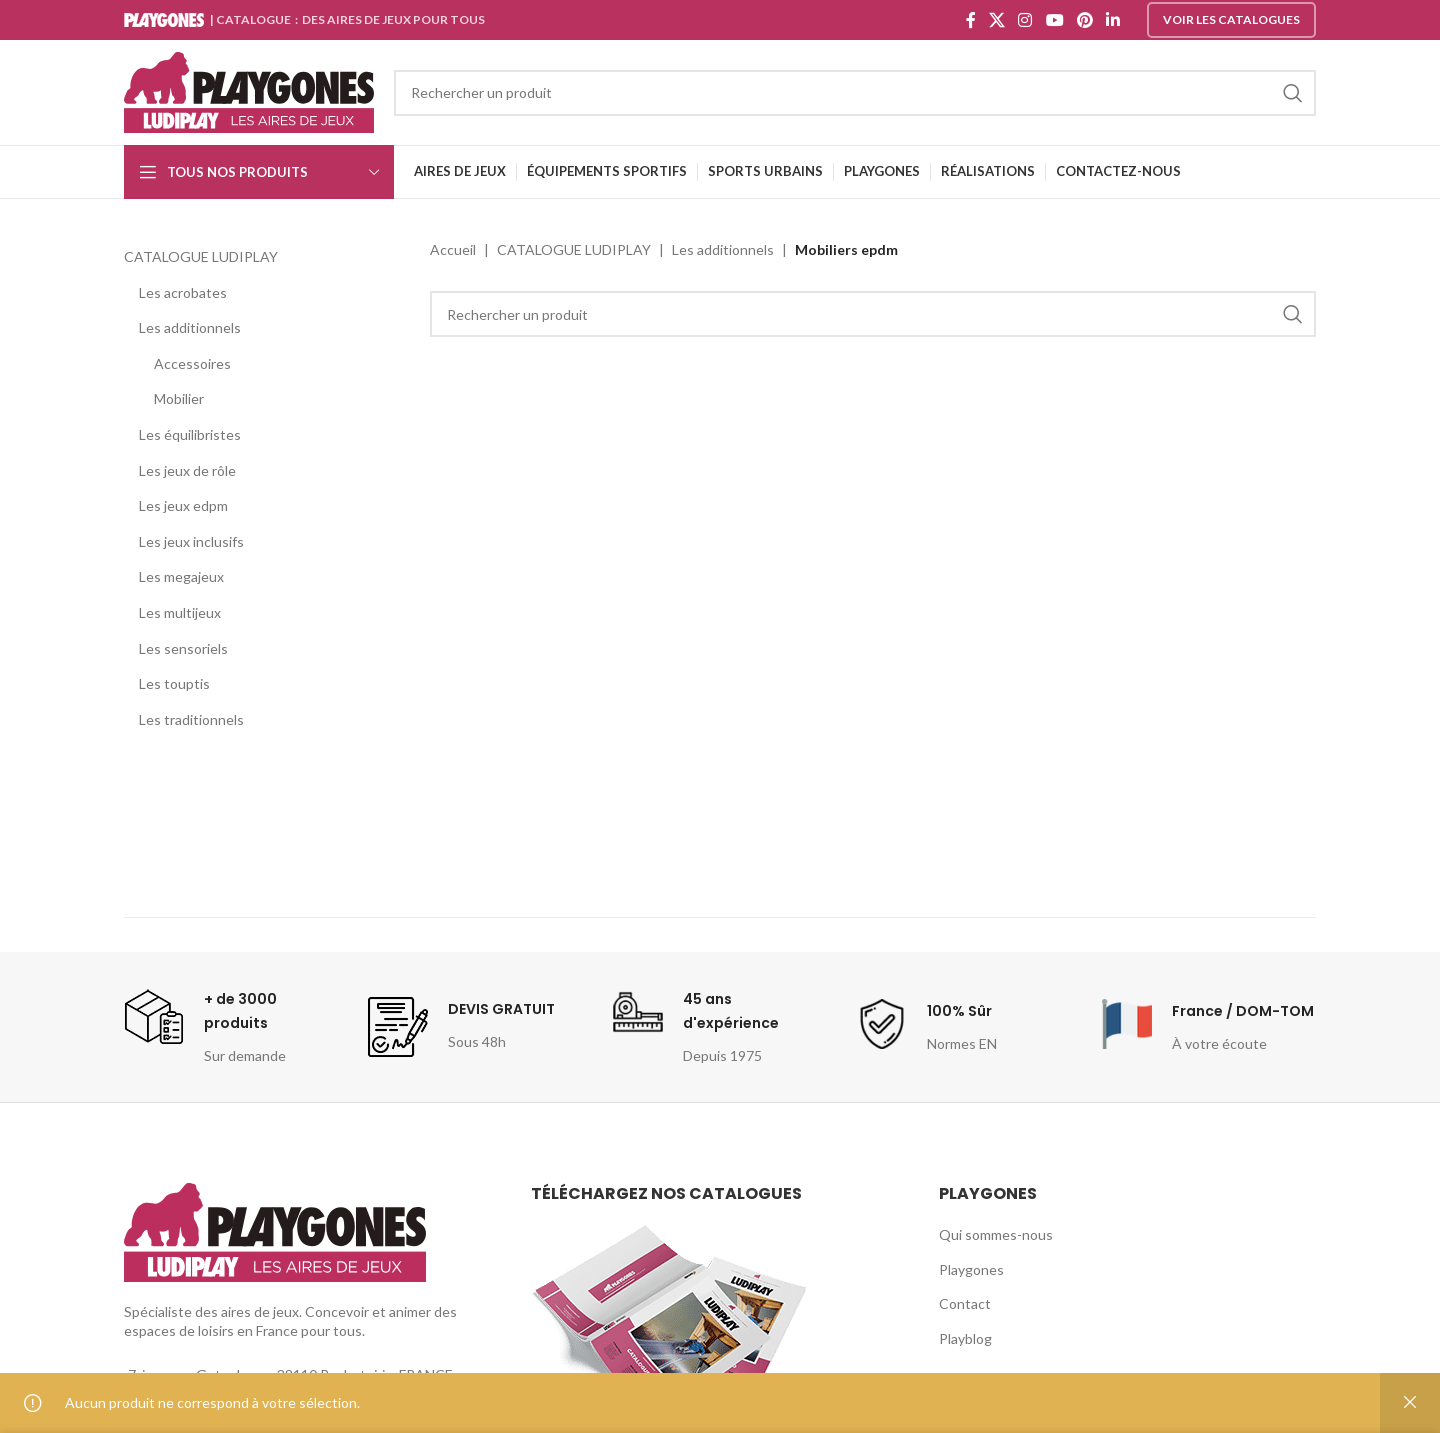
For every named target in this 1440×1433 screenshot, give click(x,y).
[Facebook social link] (970, 20)
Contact (965, 1303)
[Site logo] (249, 90)
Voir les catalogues (1231, 19)
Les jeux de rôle (187, 470)
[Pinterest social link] (1084, 20)
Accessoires (192, 363)
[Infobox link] (231, 1027)
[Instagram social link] (1025, 20)
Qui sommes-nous (996, 1234)
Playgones (971, 1269)
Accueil (453, 249)
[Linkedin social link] (1113, 20)
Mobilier (179, 398)
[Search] (855, 93)
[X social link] (996, 20)
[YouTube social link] (1054, 20)
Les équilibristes (190, 434)
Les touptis (174, 683)
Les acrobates (183, 292)
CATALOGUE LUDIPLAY (201, 256)
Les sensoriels (183, 648)
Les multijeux (180, 612)
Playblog (965, 1338)
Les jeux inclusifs (191, 541)
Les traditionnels (191, 719)
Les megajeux (181, 576)
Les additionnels (190, 327)
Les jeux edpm (183, 505)
